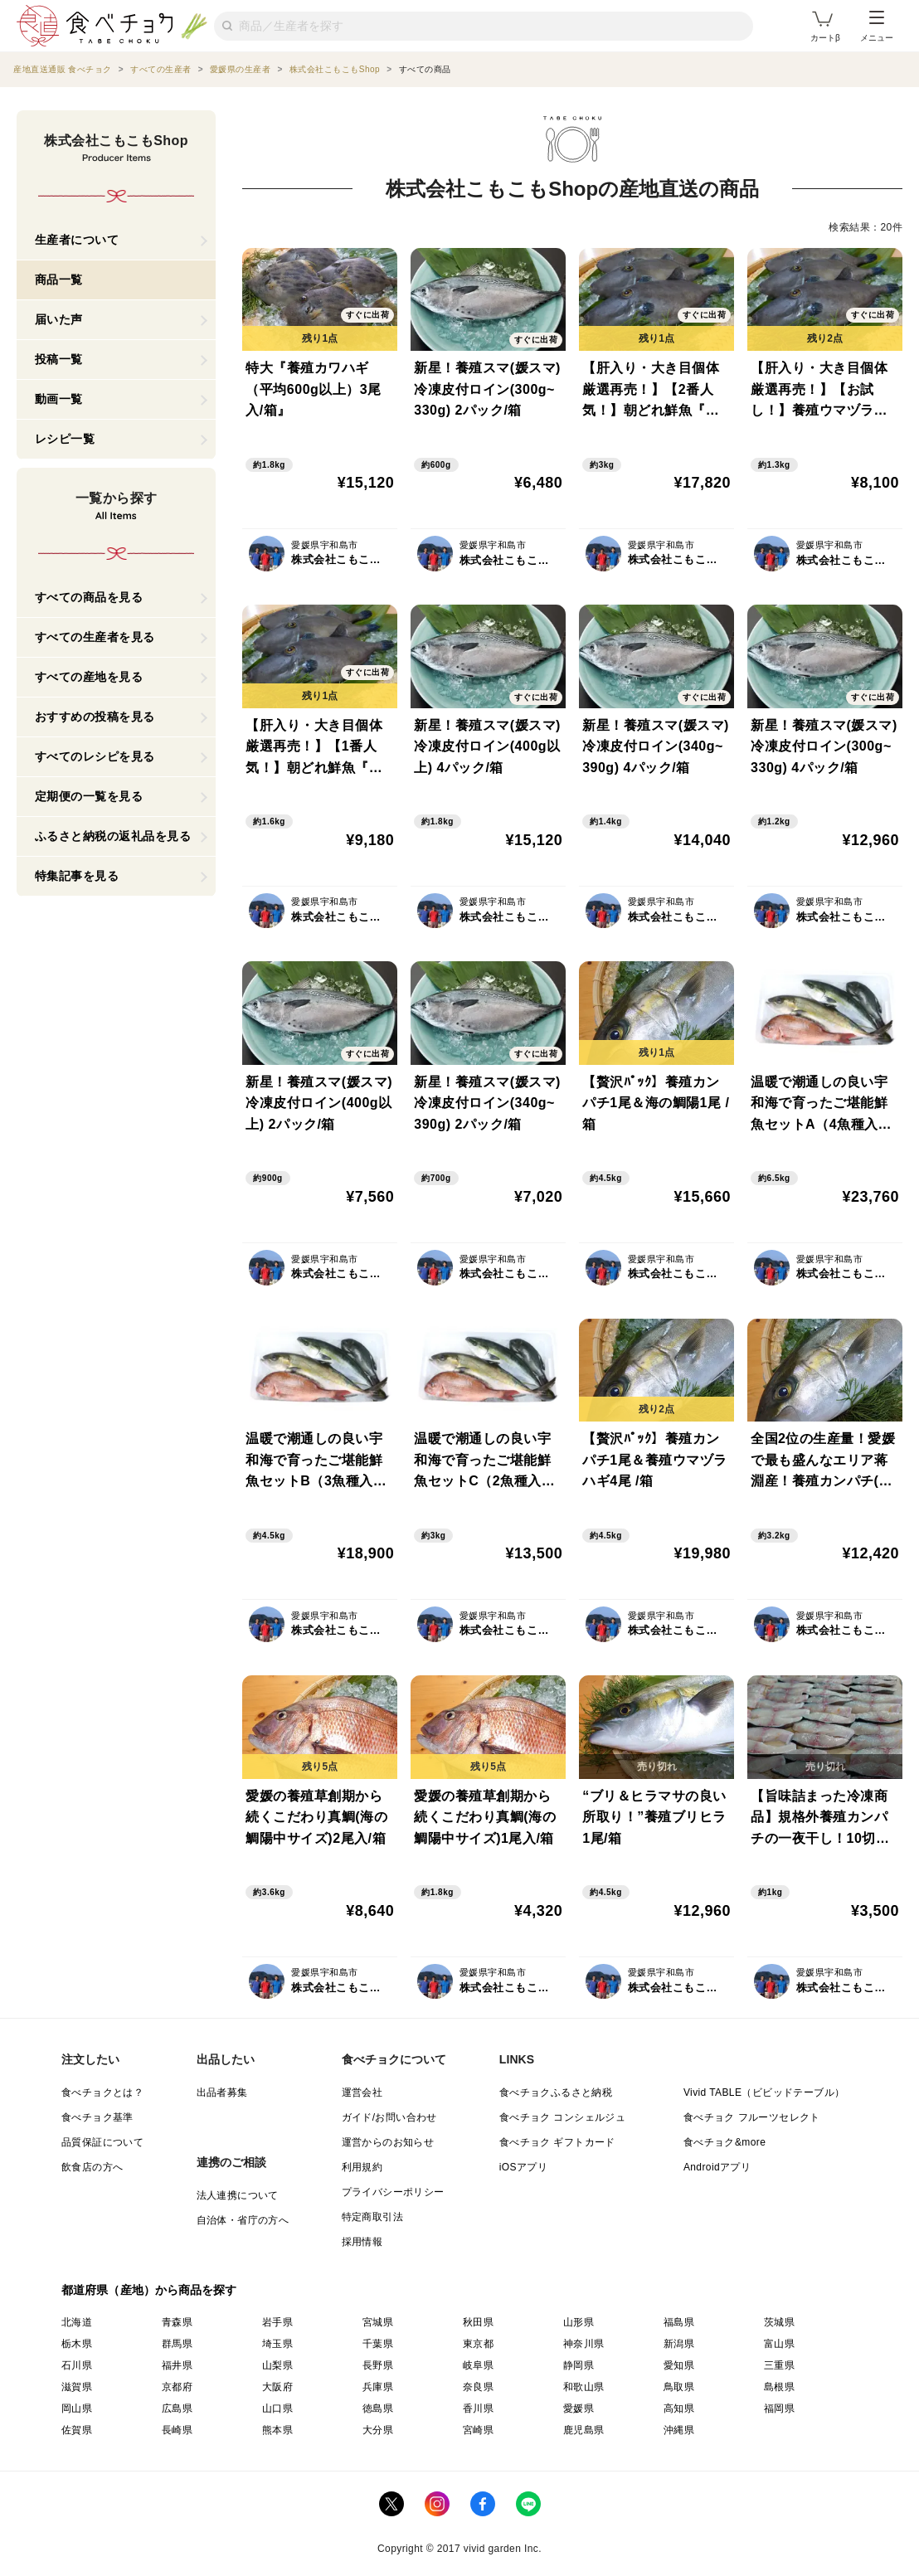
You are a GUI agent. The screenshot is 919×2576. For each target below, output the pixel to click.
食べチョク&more (724, 2142)
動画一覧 (59, 399)
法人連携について (238, 2195)
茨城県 (779, 2322)
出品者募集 (222, 2092)
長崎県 (177, 2430)
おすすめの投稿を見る (95, 716)
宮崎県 (478, 2430)
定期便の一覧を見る (89, 796)
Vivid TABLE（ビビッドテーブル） (763, 2092)
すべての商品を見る (89, 597)
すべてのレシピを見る (95, 756)
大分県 (377, 2430)
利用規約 (362, 2167)
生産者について (77, 239)
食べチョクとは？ (102, 2092)
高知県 (679, 2408)
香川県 (478, 2408)
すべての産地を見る (89, 676)
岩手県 (277, 2322)
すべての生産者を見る (95, 637)
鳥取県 (679, 2387)
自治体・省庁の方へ (243, 2220)
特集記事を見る (77, 875)
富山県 (779, 2344)
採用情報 (362, 2242)
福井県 (177, 2365)
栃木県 (76, 2344)
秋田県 (478, 2322)
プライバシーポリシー (393, 2192)
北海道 (76, 2322)
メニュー (876, 26)
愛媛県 (578, 2408)
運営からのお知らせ (388, 2142)
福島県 (679, 2322)
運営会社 (362, 2092)
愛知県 (679, 2365)
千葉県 (377, 2344)
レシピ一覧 (65, 438)
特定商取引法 (372, 2217)
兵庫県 (377, 2387)
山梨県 (277, 2365)
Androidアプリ (717, 2167)
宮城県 (377, 2322)
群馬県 (177, 2344)
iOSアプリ (523, 2167)
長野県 (377, 2365)
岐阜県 (478, 2365)
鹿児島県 (584, 2430)
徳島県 (377, 2408)
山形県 (578, 2322)
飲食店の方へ (92, 2167)
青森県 (177, 2322)
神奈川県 (584, 2344)
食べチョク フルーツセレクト (751, 2117)
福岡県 (779, 2408)
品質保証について (102, 2142)
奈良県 (478, 2387)
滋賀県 (76, 2387)
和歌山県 (584, 2387)
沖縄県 (679, 2430)
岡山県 (76, 2408)
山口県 (277, 2408)
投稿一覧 (59, 359)
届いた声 (59, 319)
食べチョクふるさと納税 (555, 2092)
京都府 (177, 2387)
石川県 (76, 2365)
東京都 (478, 2344)
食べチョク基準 (97, 2117)
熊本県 (277, 2430)
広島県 (177, 2408)
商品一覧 (59, 279)
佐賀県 (76, 2430)
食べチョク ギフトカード (557, 2142)
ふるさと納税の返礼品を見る (113, 836)
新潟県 (679, 2344)
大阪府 (277, 2387)
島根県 (779, 2387)
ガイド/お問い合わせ (389, 2117)
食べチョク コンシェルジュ (562, 2117)
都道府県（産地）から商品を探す (149, 2290)
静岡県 (578, 2365)
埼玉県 (277, 2344)
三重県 (779, 2365)
